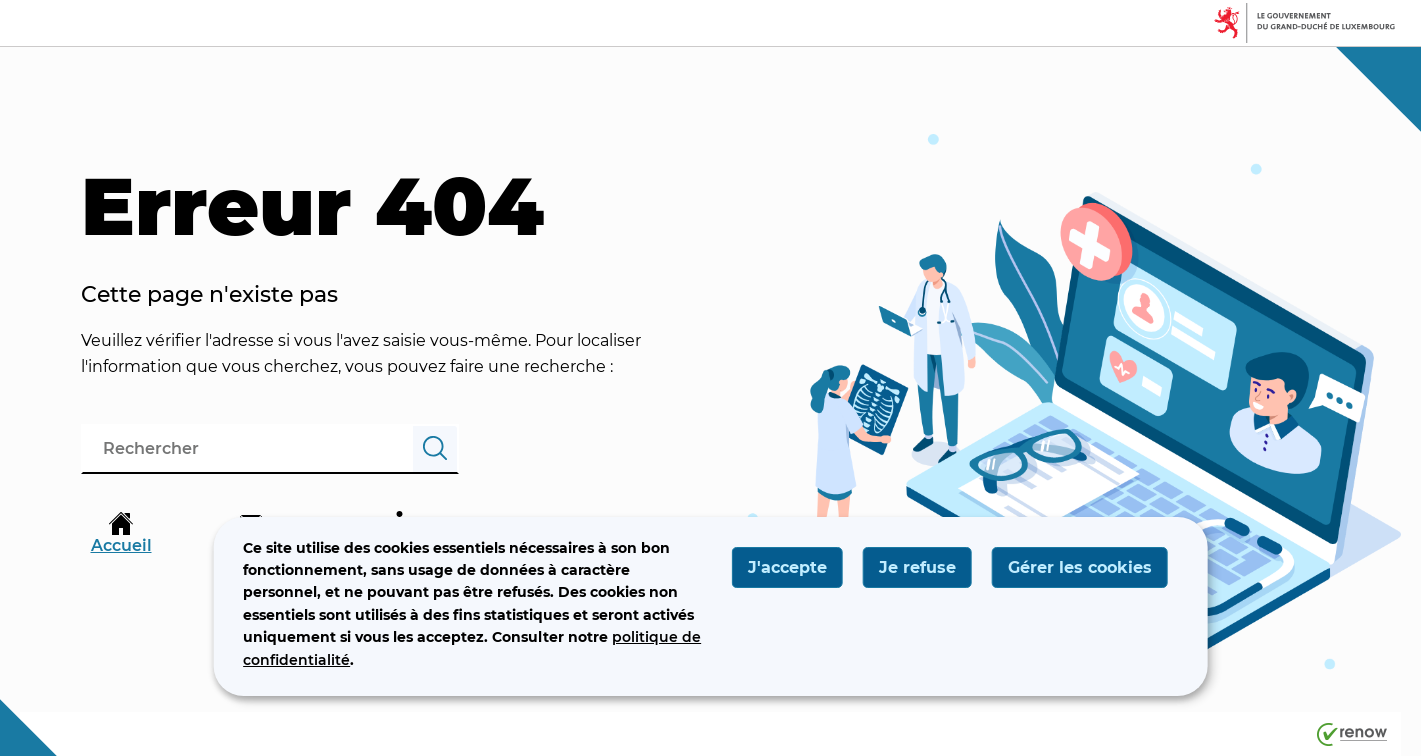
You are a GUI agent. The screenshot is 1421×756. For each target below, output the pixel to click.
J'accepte (787, 567)
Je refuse (917, 567)
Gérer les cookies (1080, 567)
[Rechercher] (435, 449)
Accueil (121, 533)
